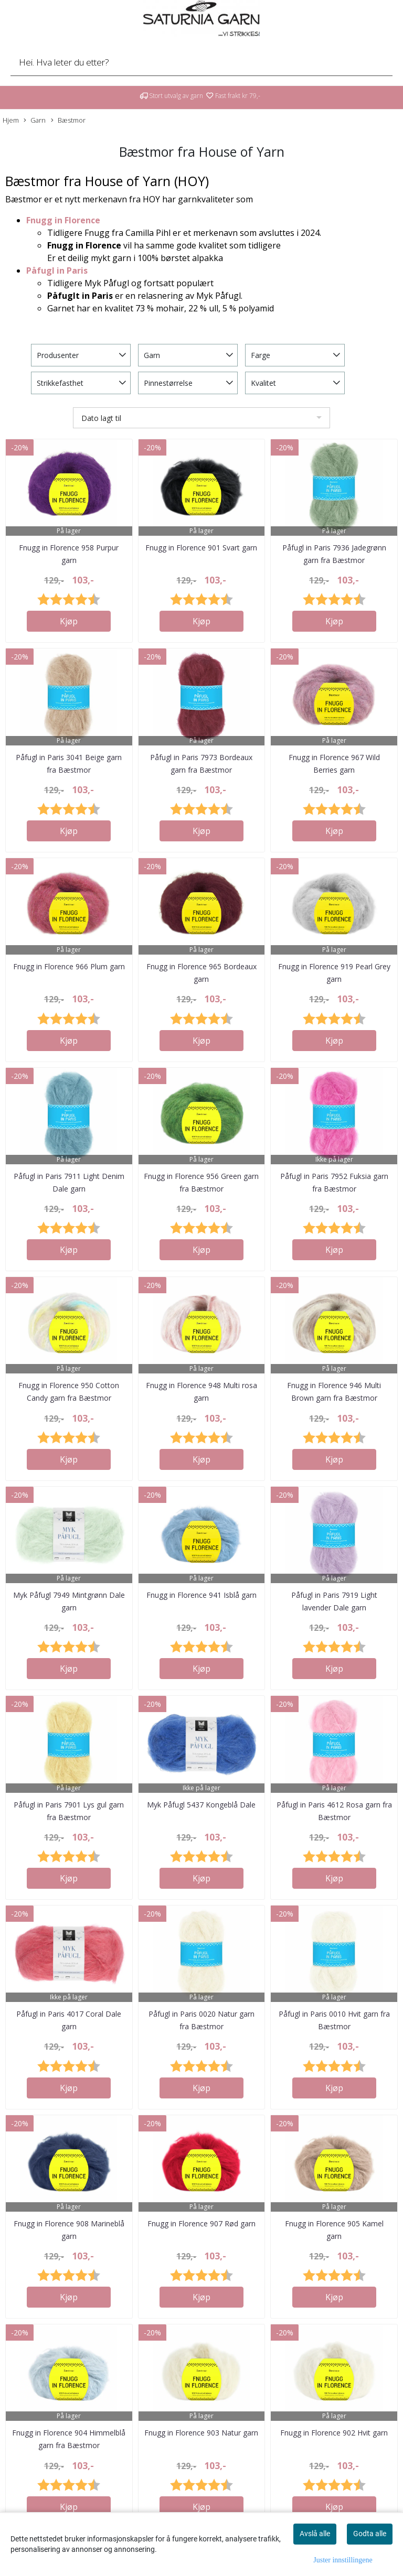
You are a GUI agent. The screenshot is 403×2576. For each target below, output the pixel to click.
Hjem (11, 120)
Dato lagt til (101, 418)
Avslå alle (315, 2533)
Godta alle (369, 2533)
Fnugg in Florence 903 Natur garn (201, 2433)
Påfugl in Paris (57, 270)
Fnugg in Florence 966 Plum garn (69, 966)
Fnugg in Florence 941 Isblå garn (201, 1595)
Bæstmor (68, 120)
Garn (35, 120)
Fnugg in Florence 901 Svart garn (201, 548)
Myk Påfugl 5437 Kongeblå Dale (201, 1805)
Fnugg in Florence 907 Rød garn (201, 2223)
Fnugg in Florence (63, 220)
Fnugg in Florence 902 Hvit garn (334, 2433)
